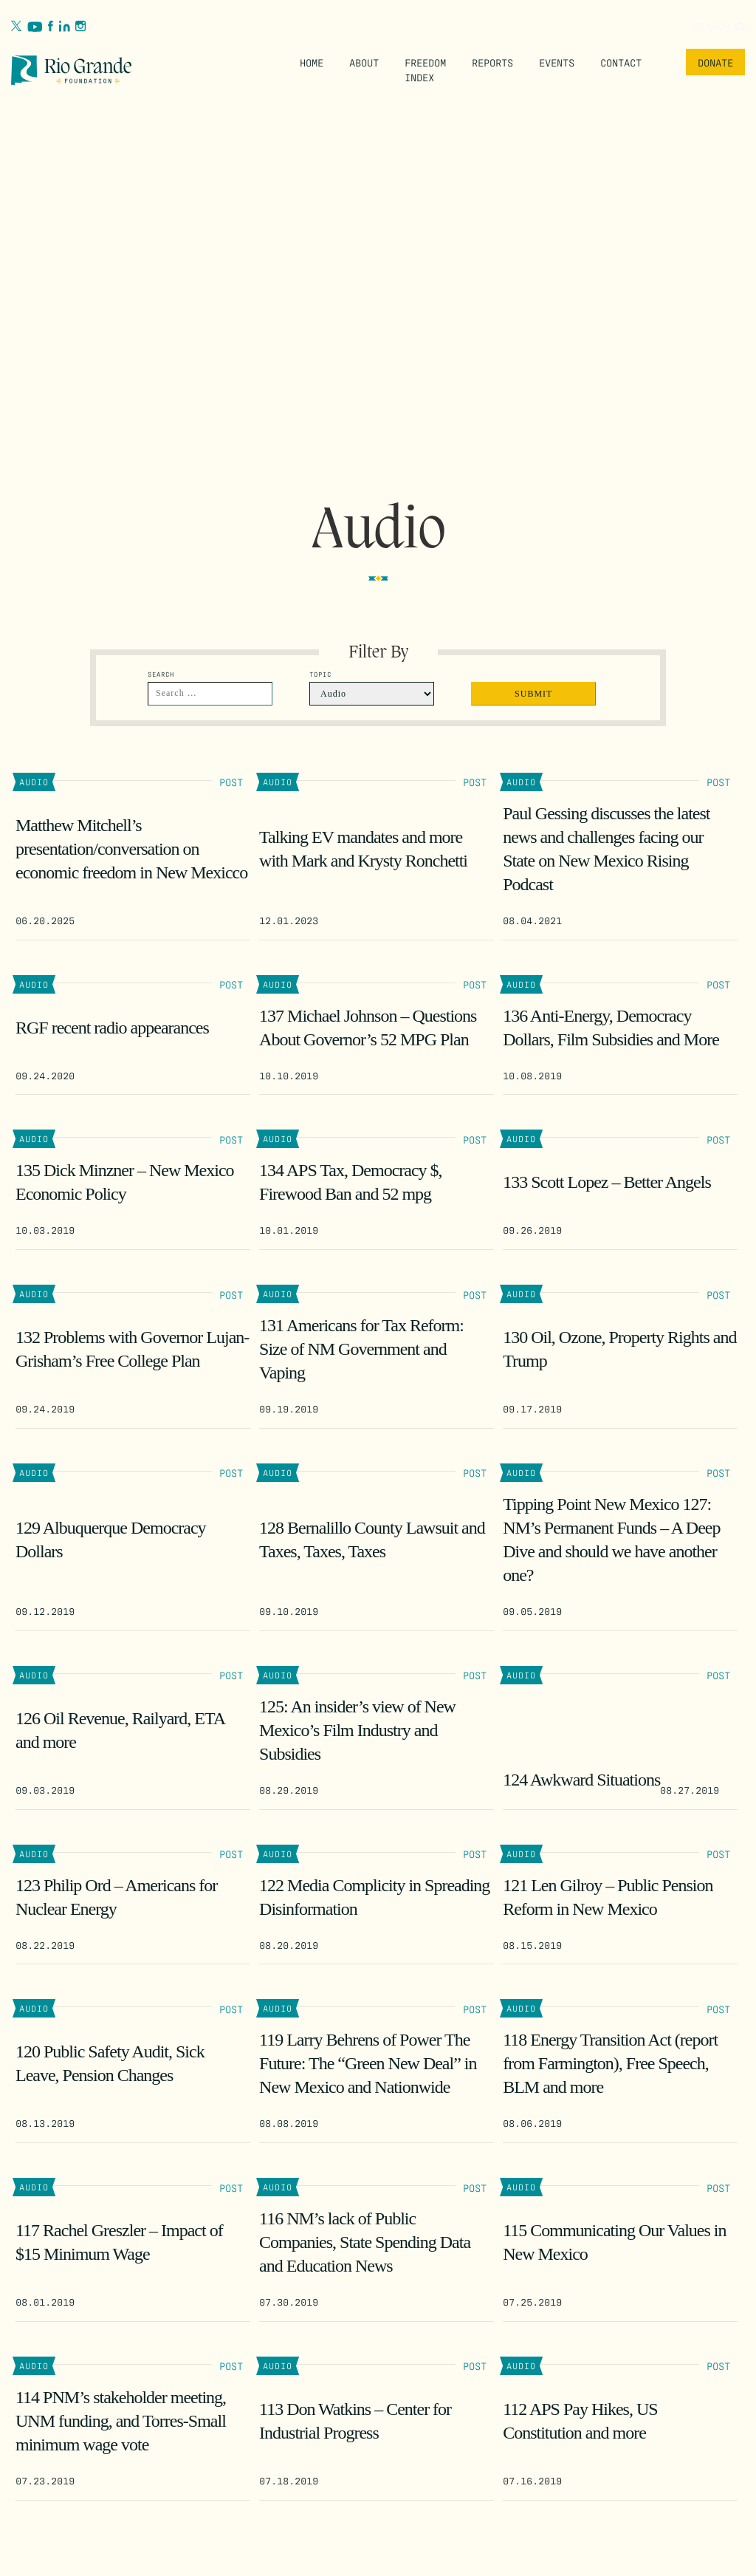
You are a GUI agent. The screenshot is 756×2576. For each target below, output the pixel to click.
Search (719, 26)
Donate (715, 62)
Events (556, 62)
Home (311, 62)
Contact (621, 62)
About (364, 62)
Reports (492, 62)
